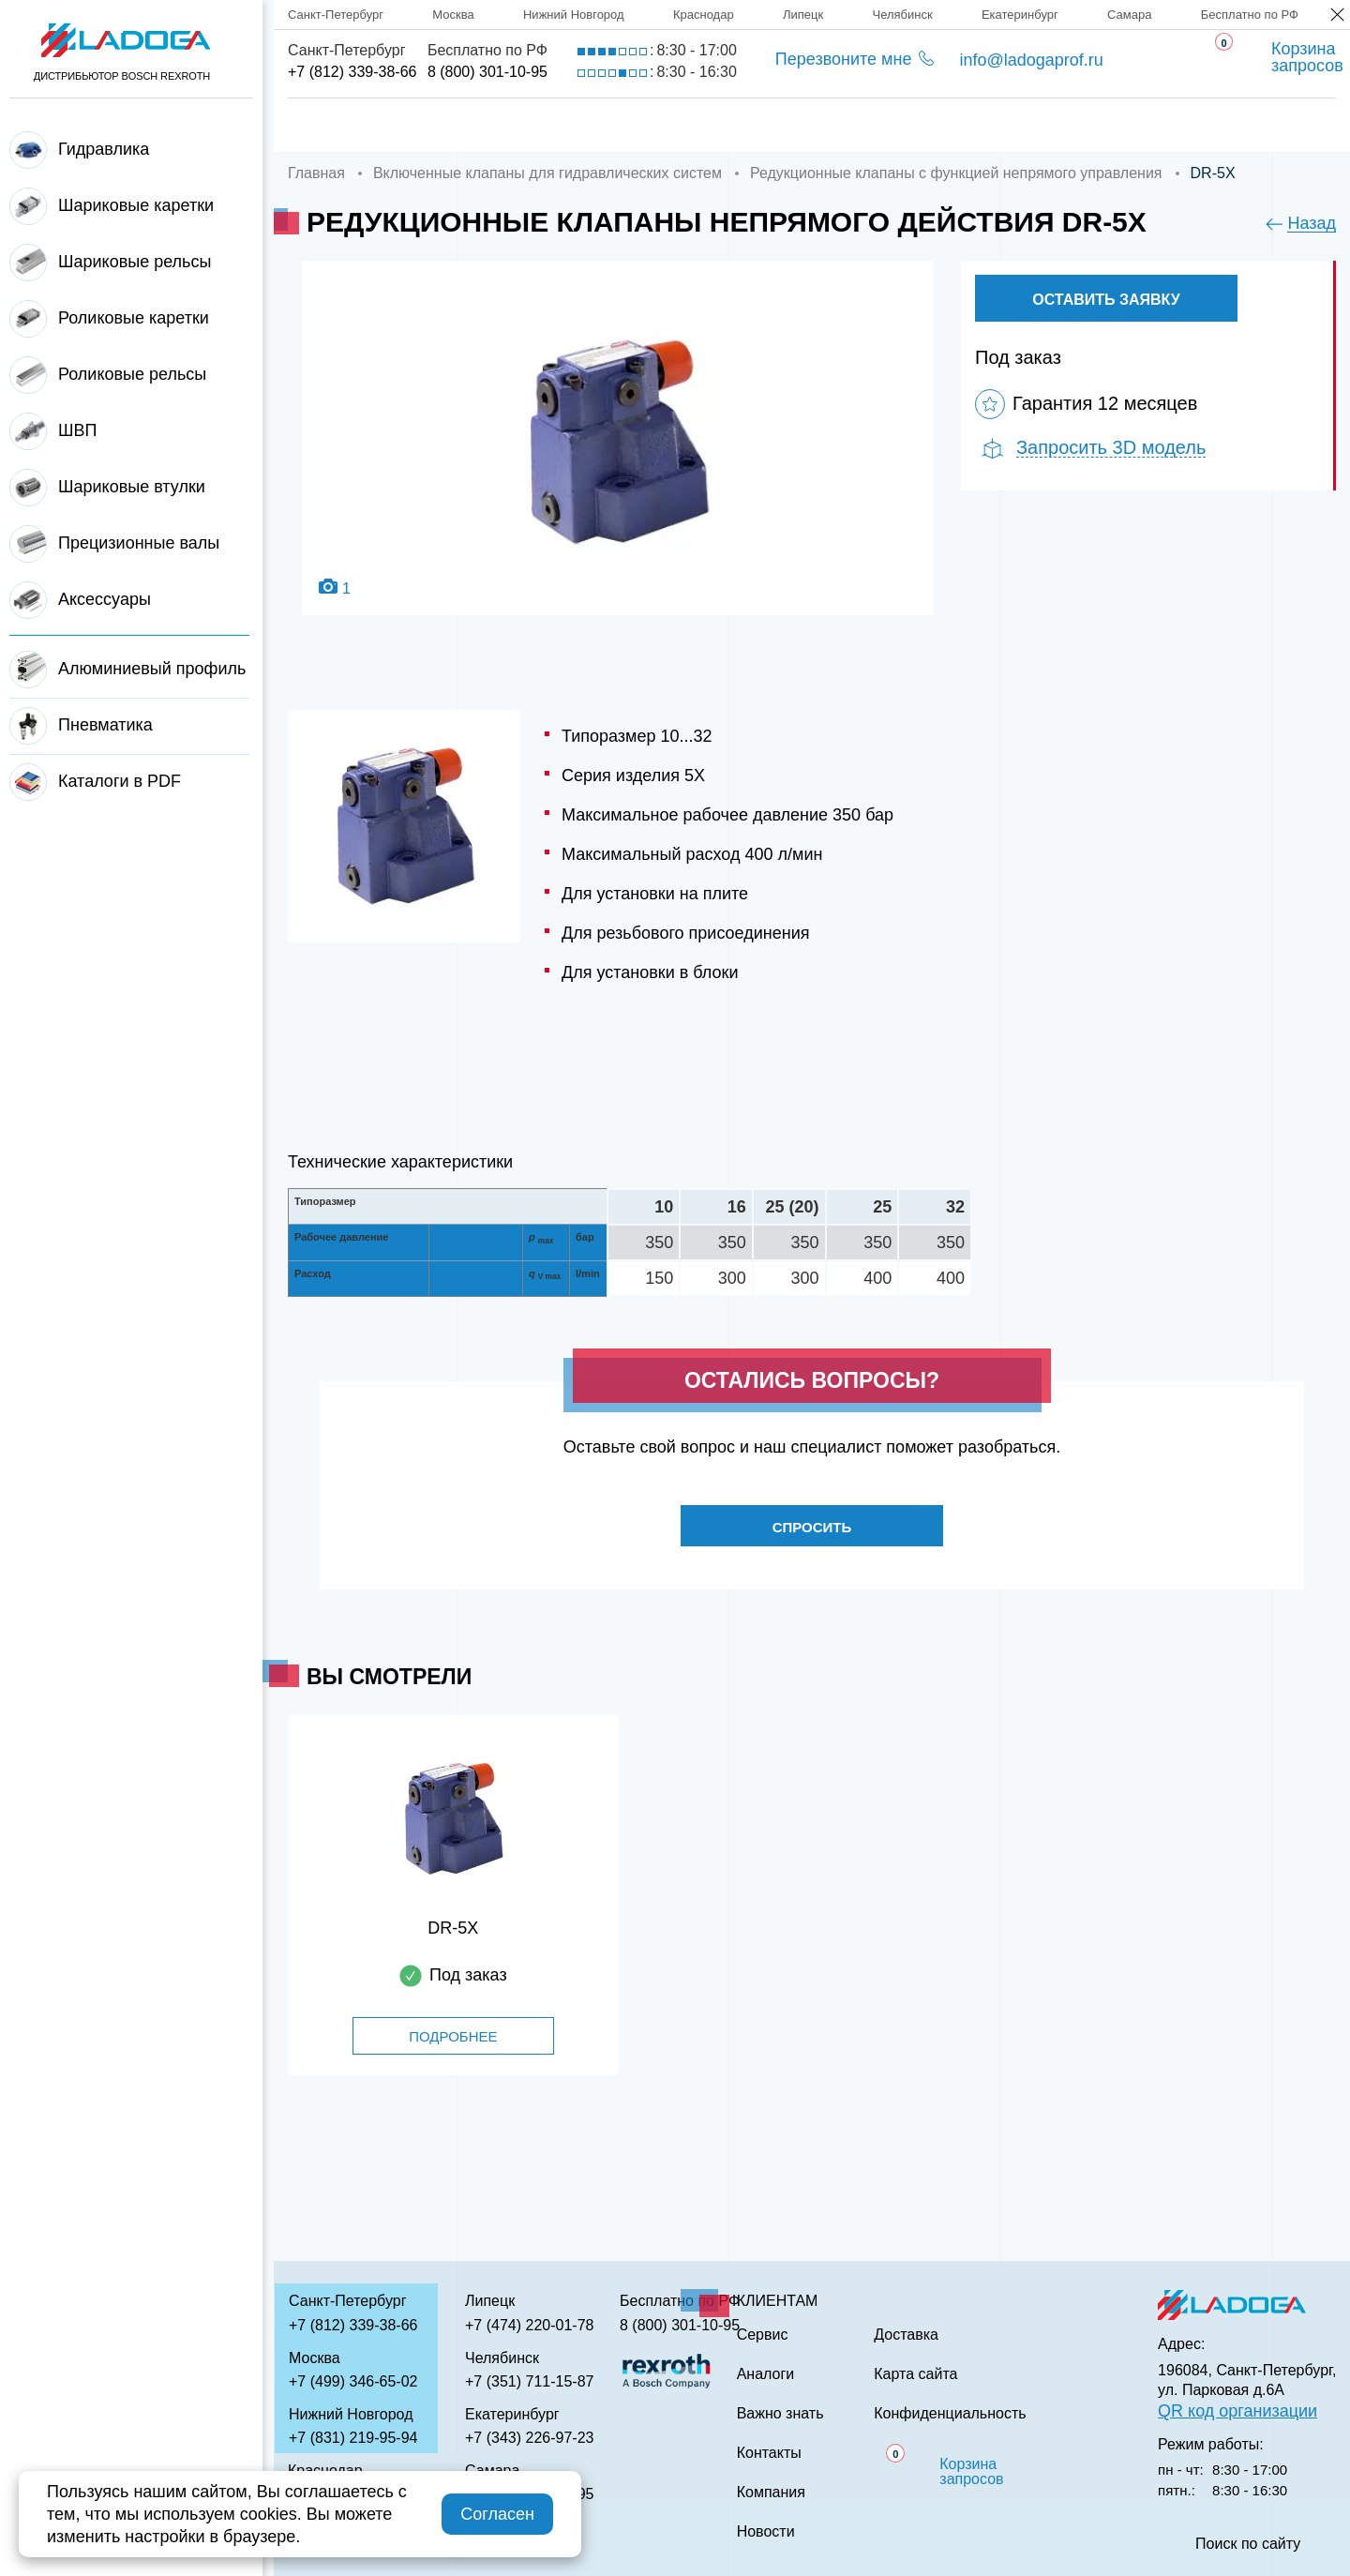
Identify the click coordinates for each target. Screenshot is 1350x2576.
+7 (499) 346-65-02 (353, 2381)
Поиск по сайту (1247, 2544)
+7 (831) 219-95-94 (353, 2438)
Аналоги (863, 125)
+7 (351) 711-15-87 (529, 2381)
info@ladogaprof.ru (1030, 60)
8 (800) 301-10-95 (488, 72)
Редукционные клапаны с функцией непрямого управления (956, 173)
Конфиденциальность (950, 2413)
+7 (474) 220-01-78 (529, 2325)
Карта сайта (915, 2374)
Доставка (605, 125)
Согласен (497, 2514)
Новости (766, 2531)
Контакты (1169, 125)
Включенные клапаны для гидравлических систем (547, 173)
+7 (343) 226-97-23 (529, 2438)
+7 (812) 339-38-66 (352, 72)
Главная (325, 125)
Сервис (736, 125)
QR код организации (1237, 2411)
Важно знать (1013, 125)
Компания (462, 125)
